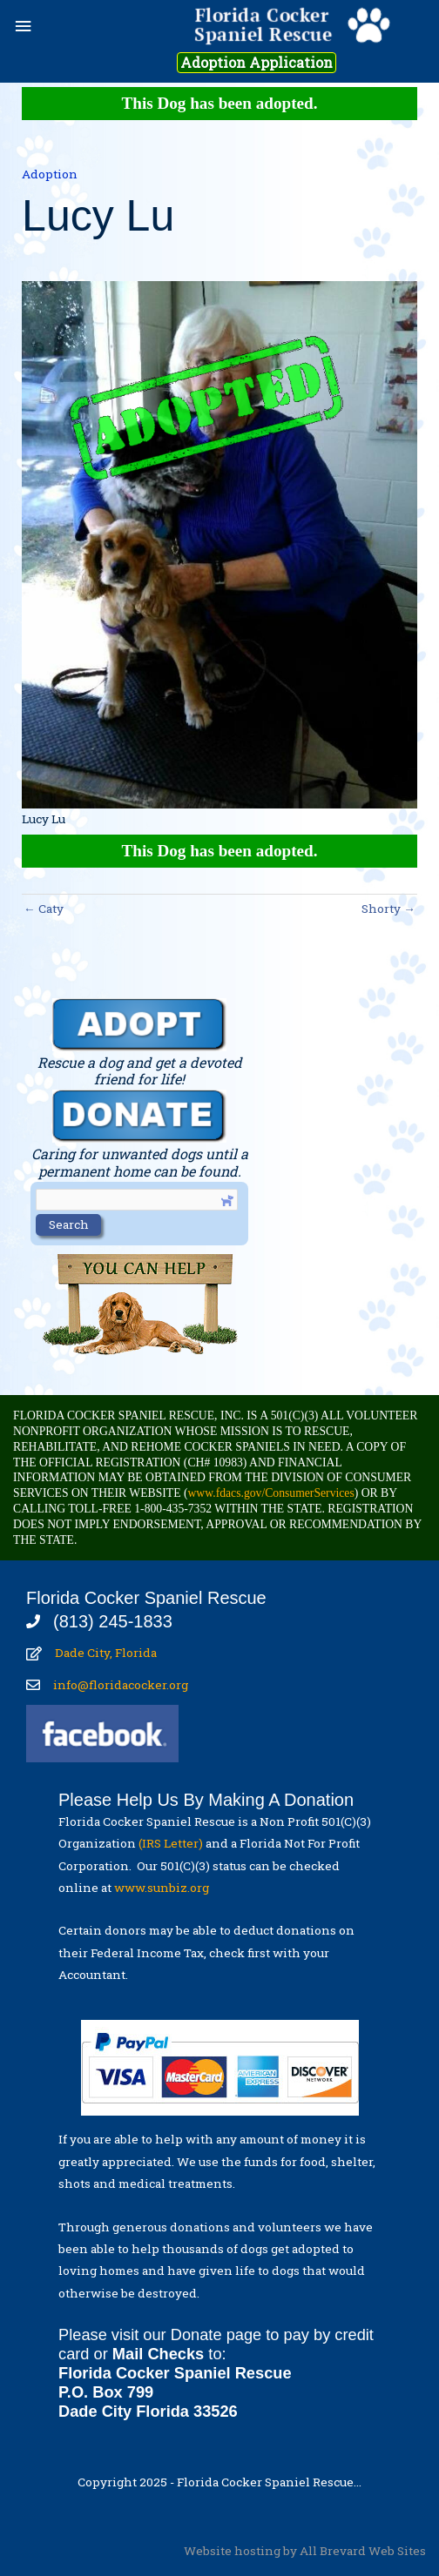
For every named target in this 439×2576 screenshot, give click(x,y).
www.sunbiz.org (164, 1887)
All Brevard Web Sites (363, 2551)
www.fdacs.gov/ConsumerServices (270, 1492)
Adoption (50, 174)
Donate (196, 2334)
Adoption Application (256, 63)
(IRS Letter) (170, 1843)
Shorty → (388, 908)
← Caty (44, 908)
